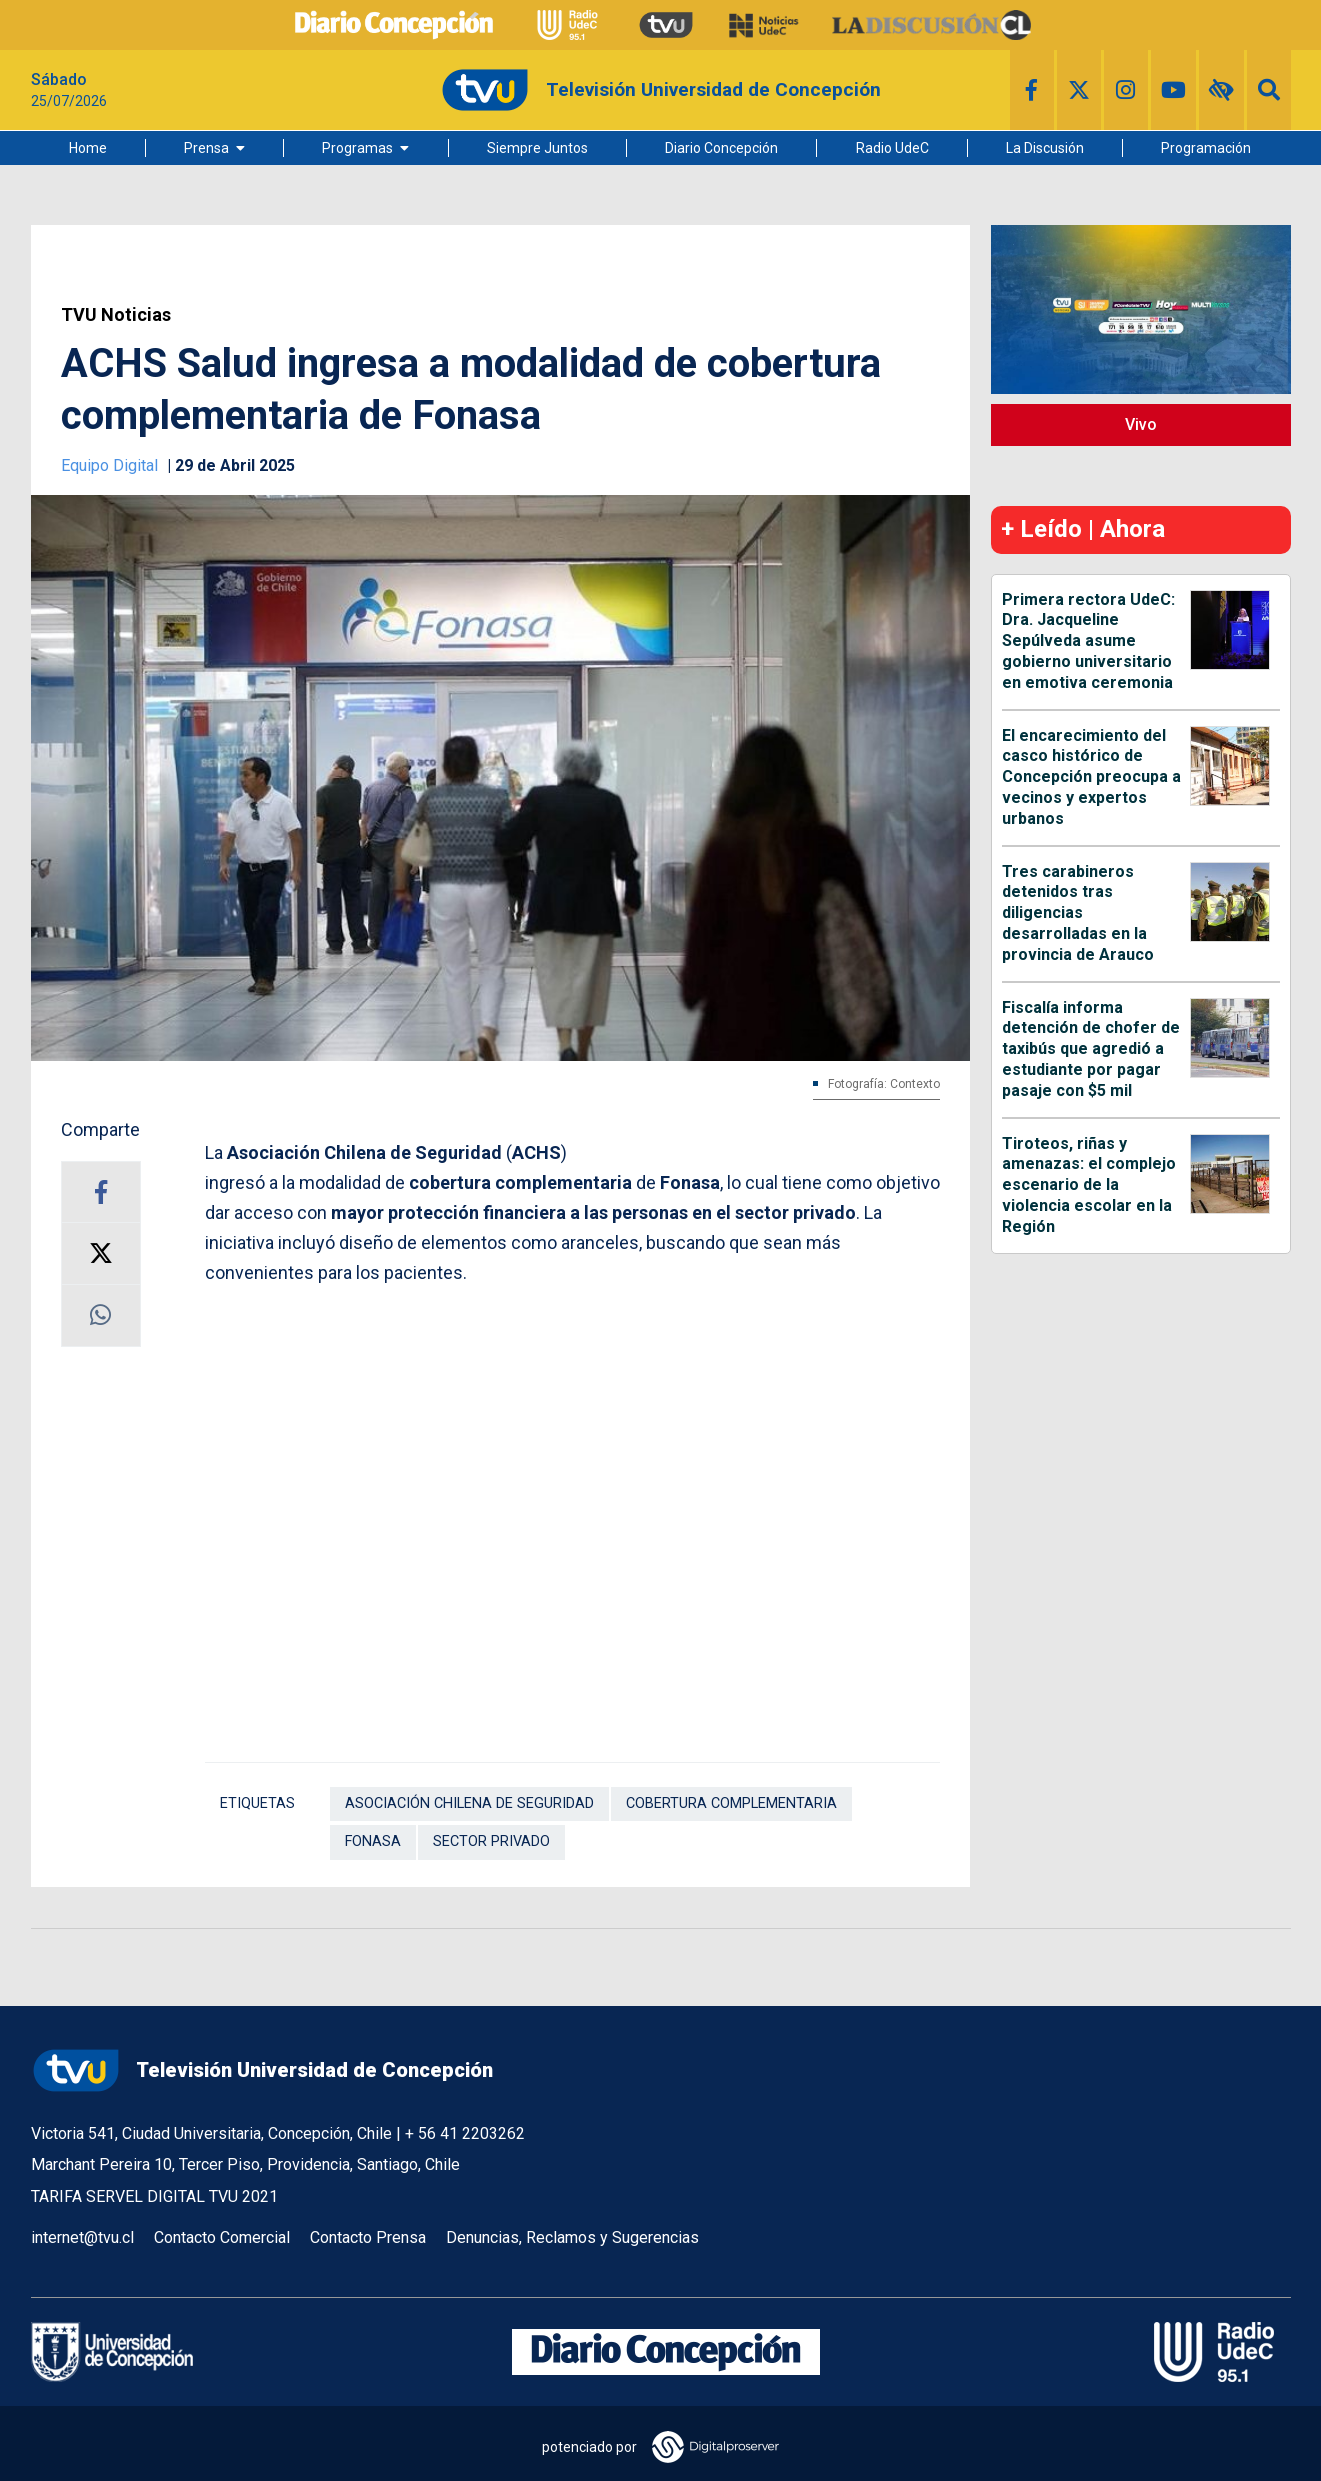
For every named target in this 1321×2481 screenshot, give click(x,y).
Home (88, 148)
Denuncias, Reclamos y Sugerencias (572, 2237)
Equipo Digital (111, 465)
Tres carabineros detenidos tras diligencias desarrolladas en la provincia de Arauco (1078, 913)
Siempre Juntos (537, 148)
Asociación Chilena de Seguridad (469, 1803)
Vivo (1141, 424)
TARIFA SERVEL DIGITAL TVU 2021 (154, 2196)
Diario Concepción (721, 148)
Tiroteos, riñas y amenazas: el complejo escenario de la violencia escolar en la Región (1089, 1185)
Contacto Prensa (368, 2237)
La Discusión (1045, 148)
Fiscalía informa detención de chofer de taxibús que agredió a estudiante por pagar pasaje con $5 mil (1091, 1049)
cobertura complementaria (731, 1803)
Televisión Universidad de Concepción (262, 2070)
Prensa (206, 148)
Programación (1206, 148)
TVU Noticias (116, 315)
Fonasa (373, 1841)
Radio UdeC (892, 148)
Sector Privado (491, 1841)
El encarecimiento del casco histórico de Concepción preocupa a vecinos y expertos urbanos (1091, 777)
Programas (357, 148)
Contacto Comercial (222, 2237)
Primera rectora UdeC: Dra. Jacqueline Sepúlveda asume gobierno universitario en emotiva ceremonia (1088, 641)
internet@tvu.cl (82, 2237)
